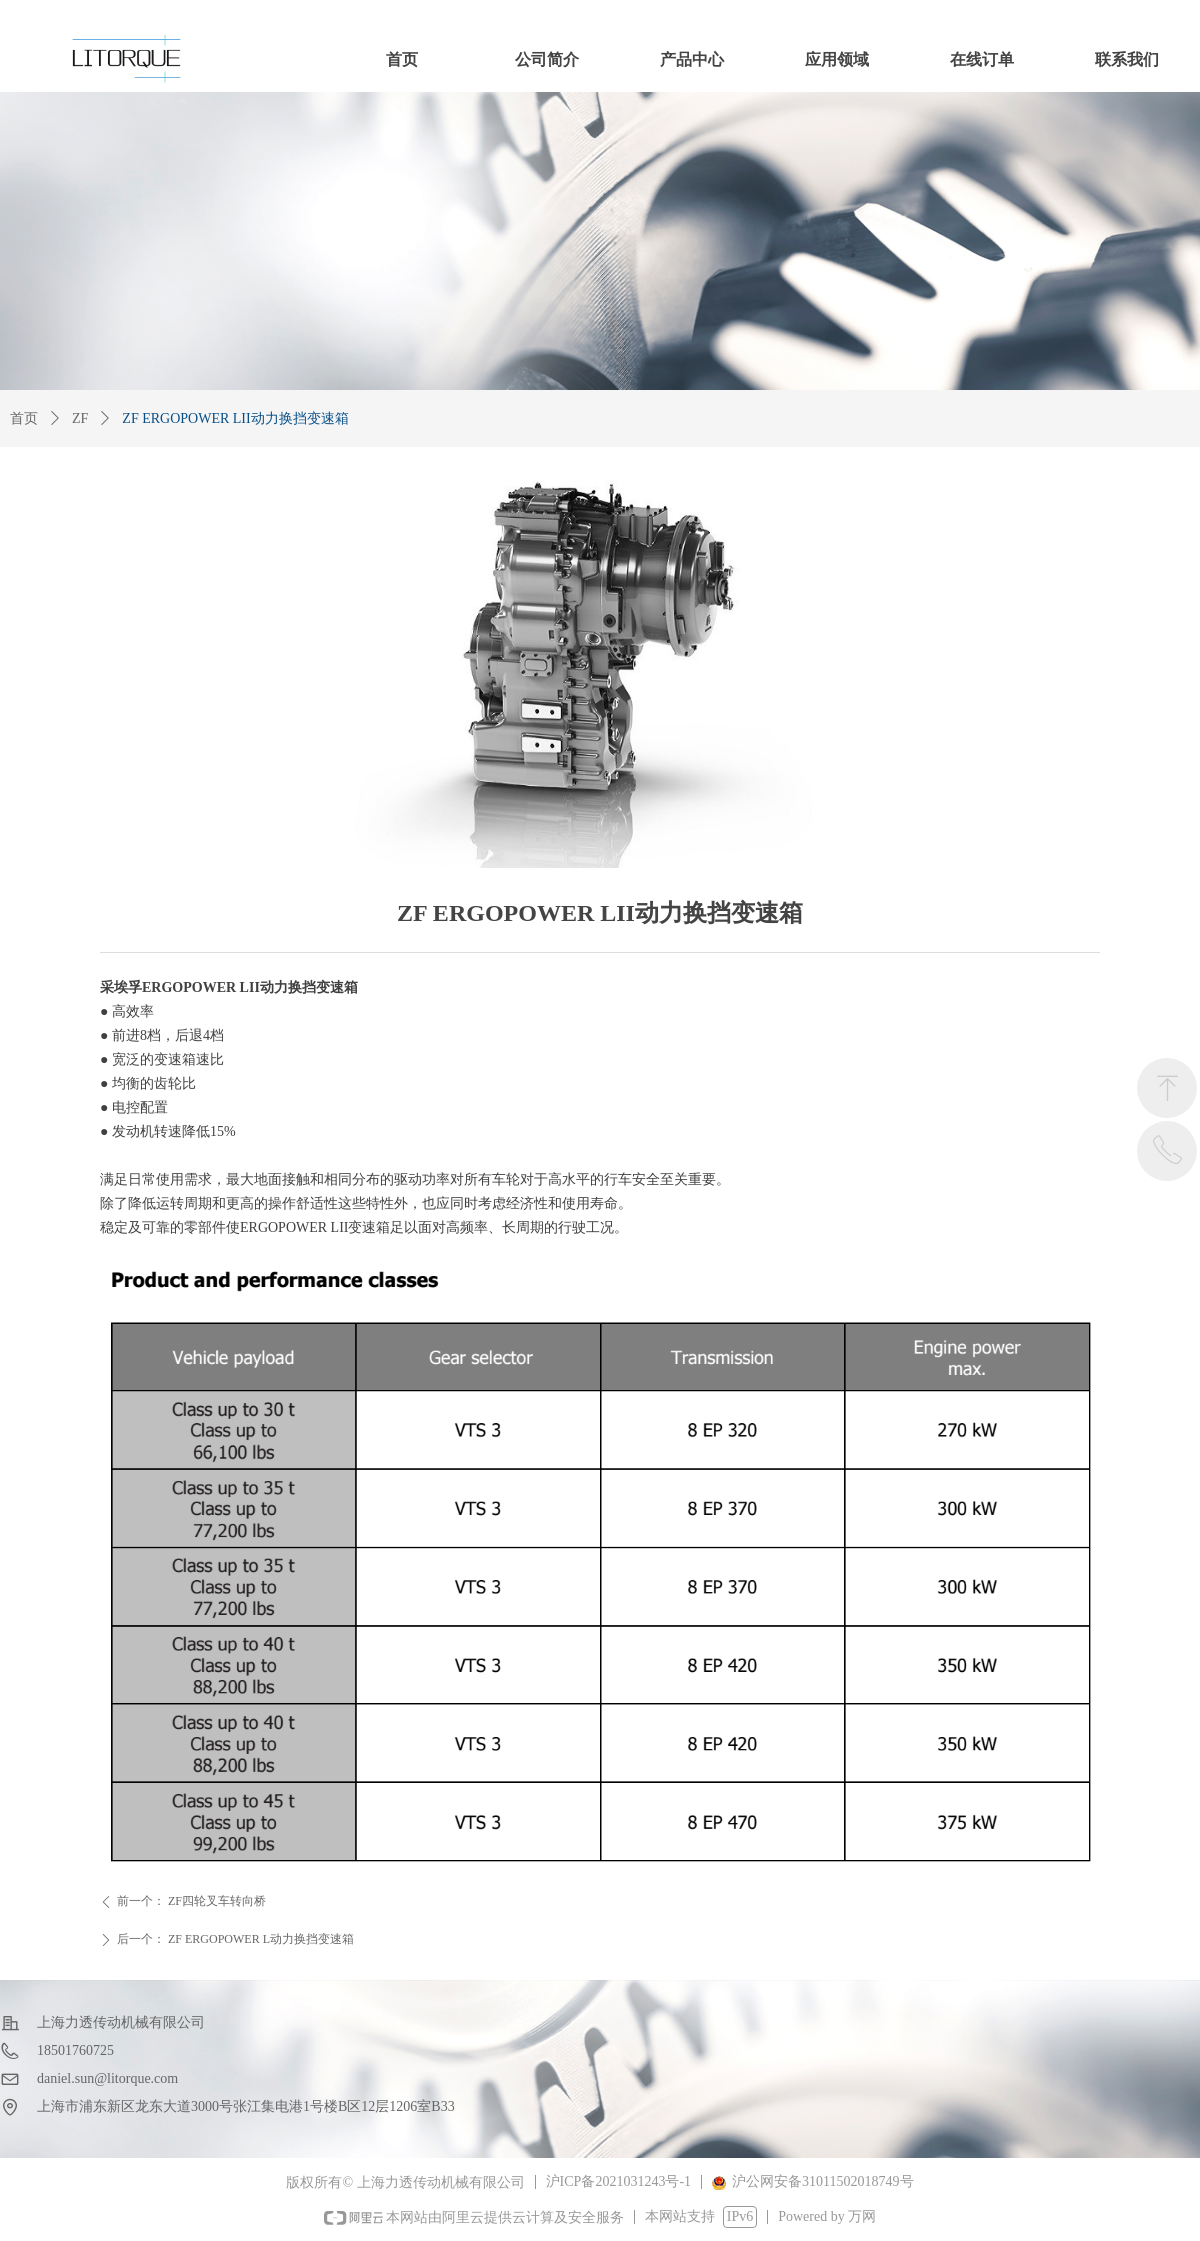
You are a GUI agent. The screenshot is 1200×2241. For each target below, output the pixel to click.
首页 (24, 418)
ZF (80, 418)
